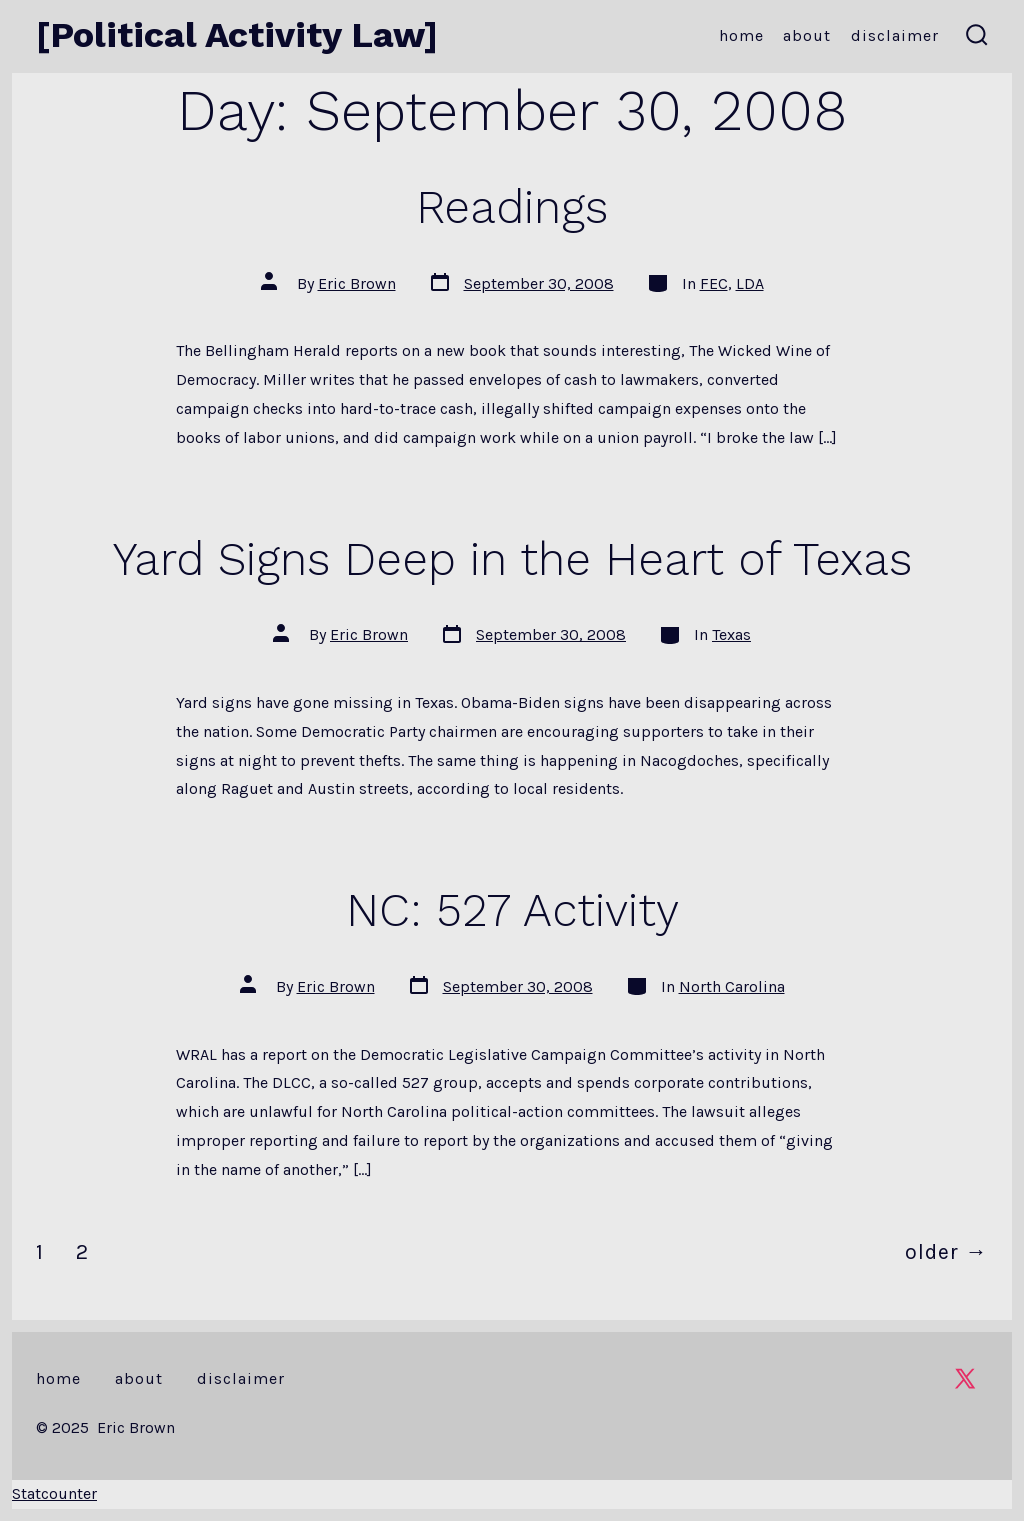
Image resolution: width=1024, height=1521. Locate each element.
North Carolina (732, 986)
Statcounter (54, 1493)
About (807, 35)
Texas (731, 634)
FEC (714, 283)
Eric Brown (357, 283)
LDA (750, 283)
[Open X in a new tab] (965, 1378)
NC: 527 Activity (512, 910)
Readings (512, 207)
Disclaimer (895, 35)
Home (741, 35)
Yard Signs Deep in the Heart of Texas (512, 559)
